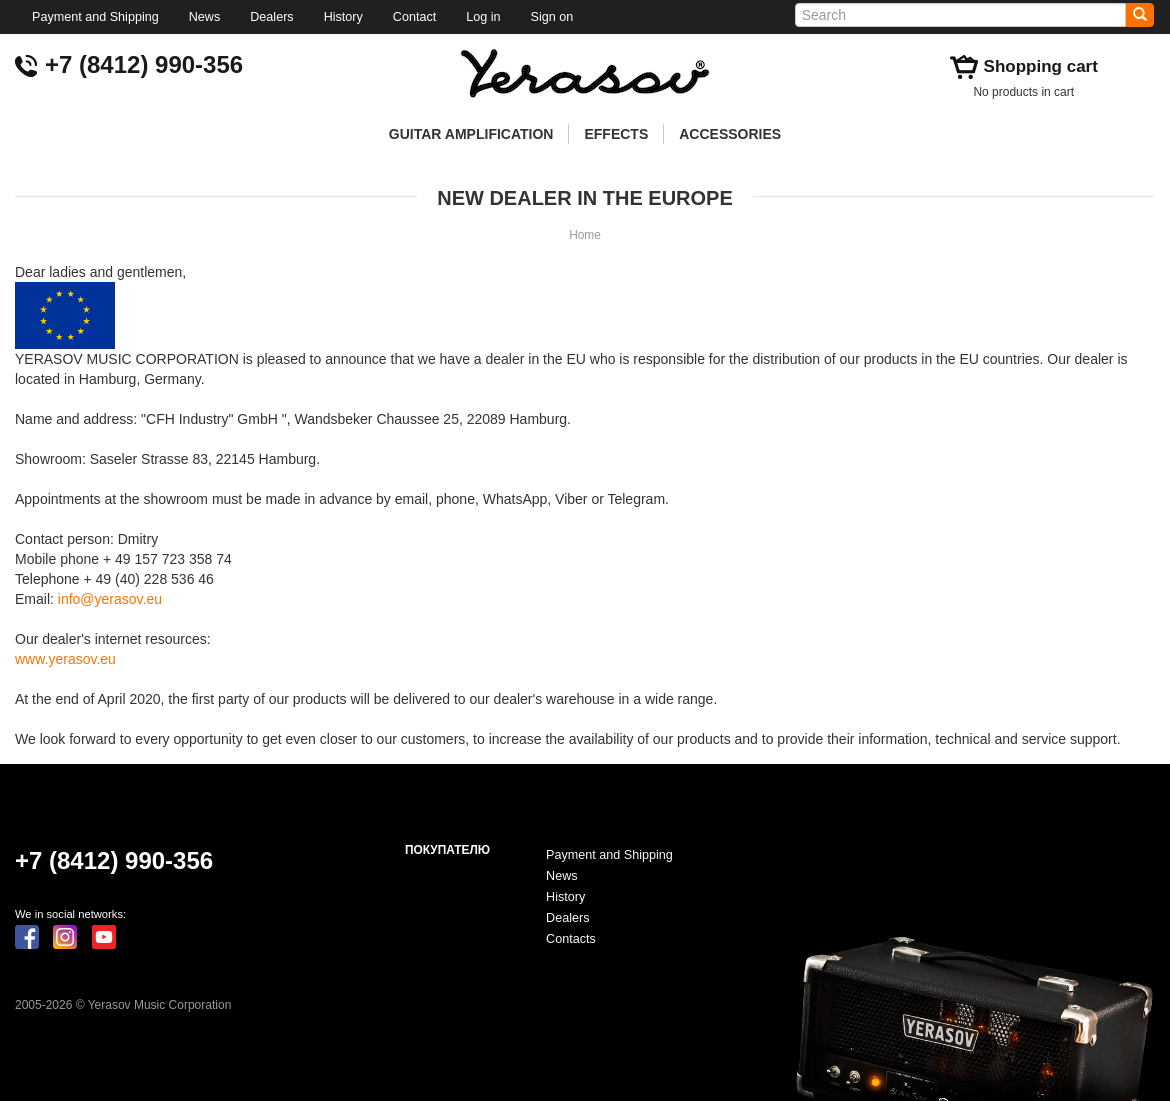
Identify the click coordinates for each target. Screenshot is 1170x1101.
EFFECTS (616, 134)
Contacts (571, 939)
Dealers (271, 17)
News (205, 17)
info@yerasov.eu (110, 599)
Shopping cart (1041, 66)
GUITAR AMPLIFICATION (471, 134)
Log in (483, 17)
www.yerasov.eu (65, 659)
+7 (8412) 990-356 (144, 64)
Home (585, 235)
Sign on (552, 17)
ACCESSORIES (730, 134)
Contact (414, 17)
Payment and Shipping (95, 17)
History (343, 17)
